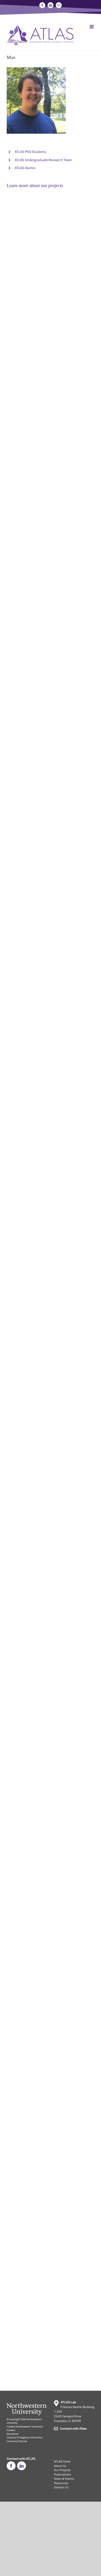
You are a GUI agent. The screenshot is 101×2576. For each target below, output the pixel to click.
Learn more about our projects (35, 185)
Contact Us (61, 2487)
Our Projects (62, 2470)
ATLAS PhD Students (30, 152)
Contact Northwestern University (25, 2426)
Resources (61, 2483)
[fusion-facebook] (11, 2465)
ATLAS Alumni (25, 168)
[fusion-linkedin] (21, 2465)
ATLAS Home (62, 2461)
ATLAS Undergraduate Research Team (43, 160)
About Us (60, 2466)
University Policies (17, 2441)
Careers (11, 2430)
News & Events (64, 2479)
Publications (62, 2474)
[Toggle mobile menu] (92, 26)
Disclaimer (13, 2434)
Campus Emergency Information (25, 2437)
